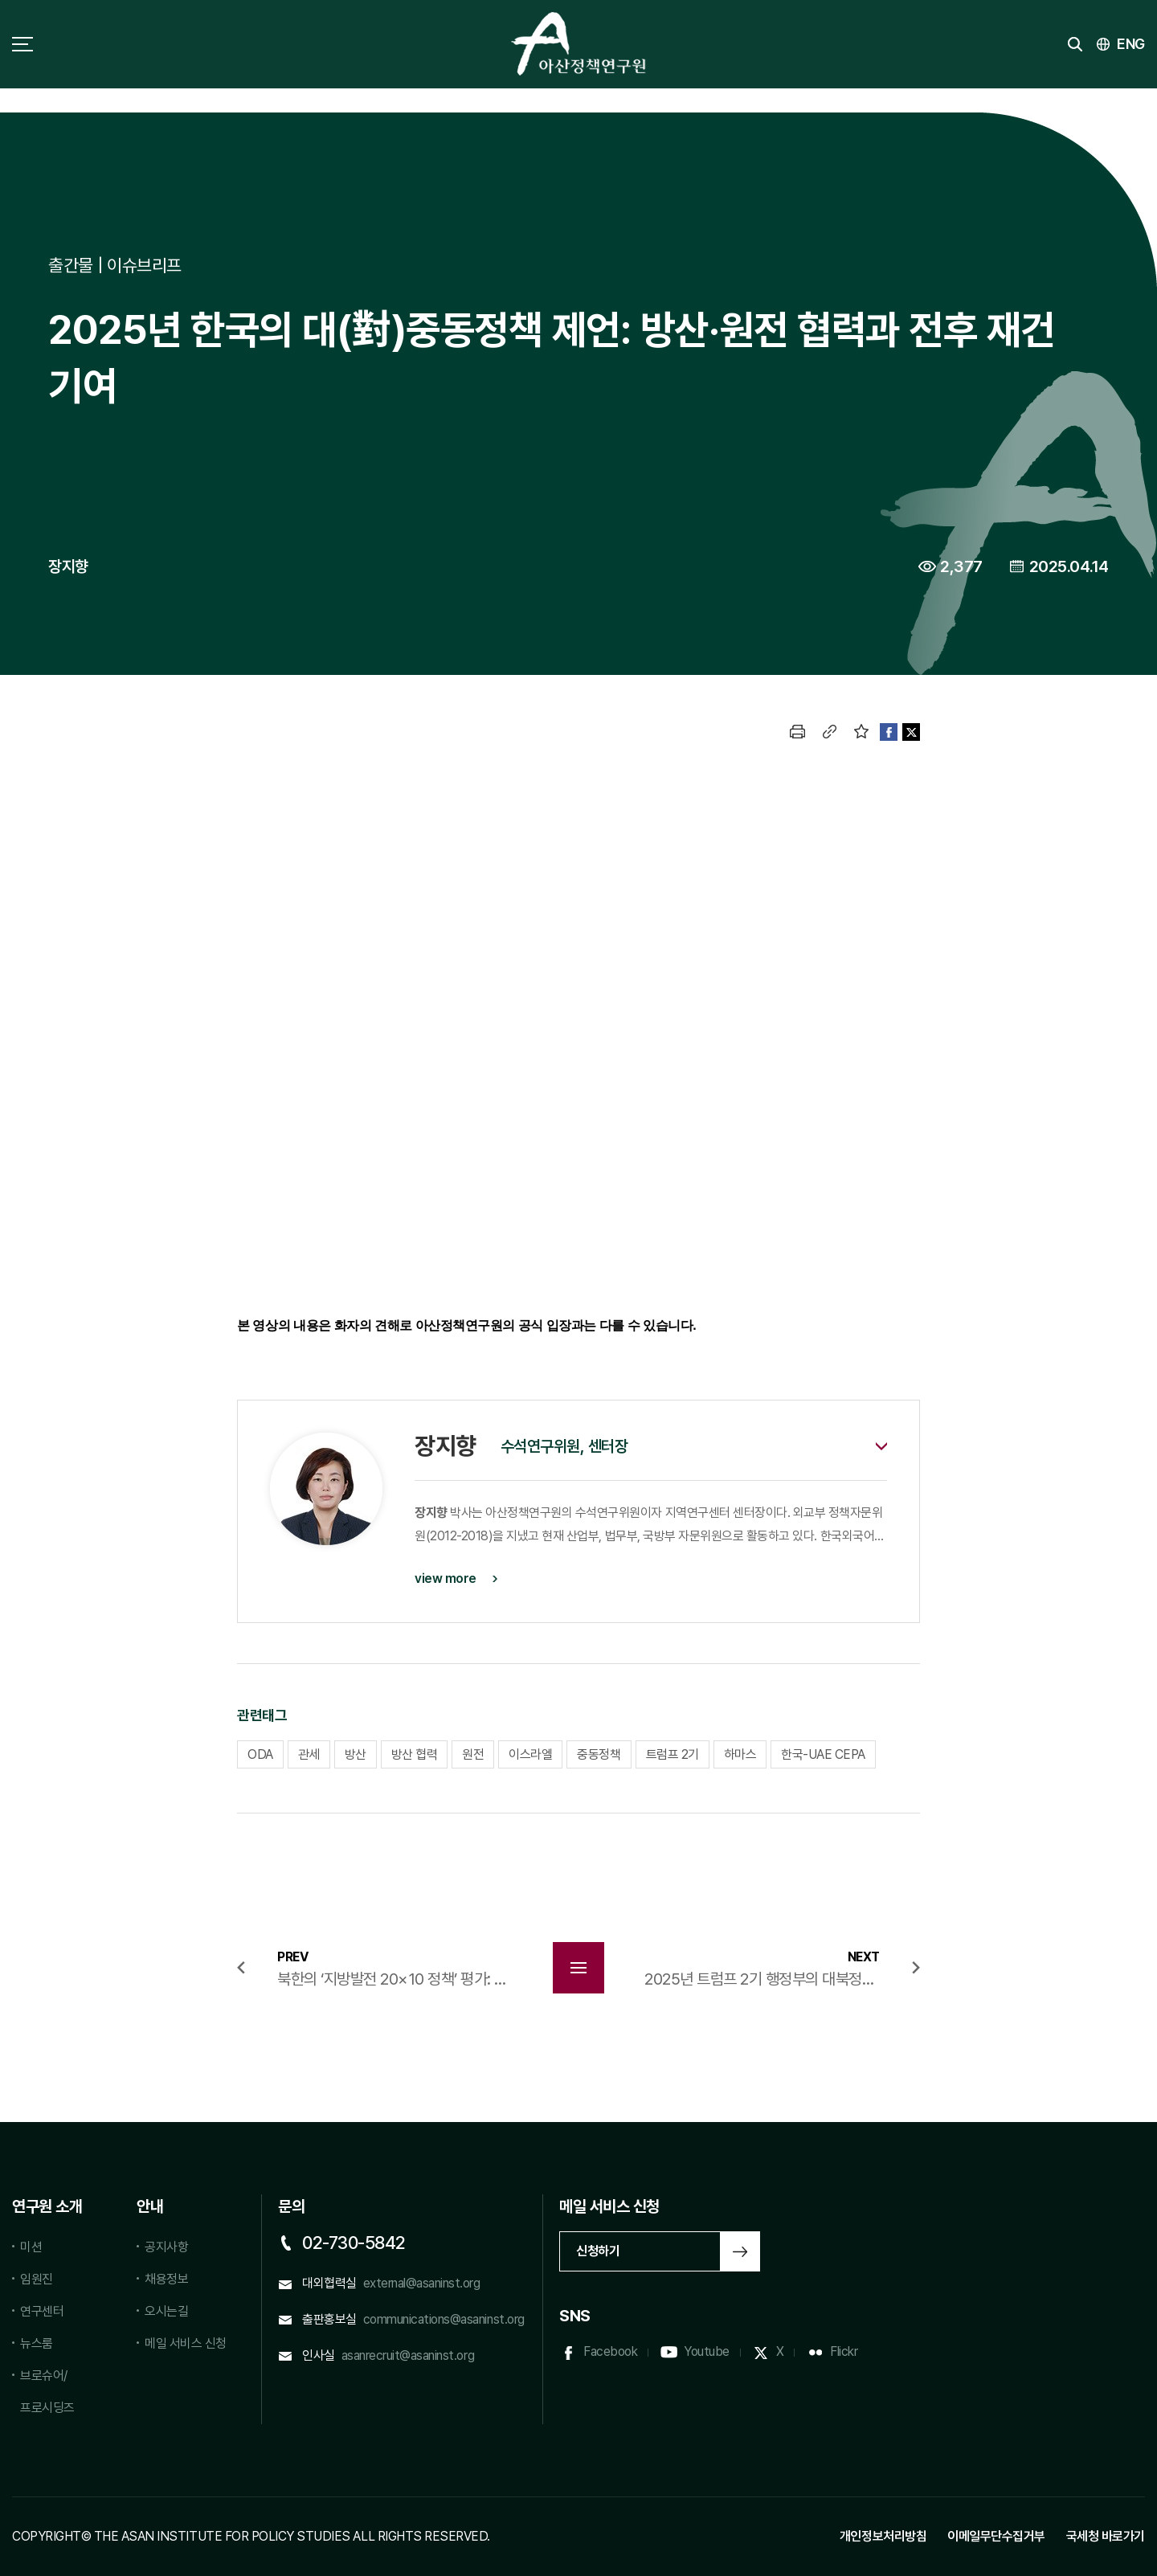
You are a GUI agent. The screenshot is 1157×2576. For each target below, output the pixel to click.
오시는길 (166, 2311)
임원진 (36, 2279)
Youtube (707, 2351)
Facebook (610, 2351)
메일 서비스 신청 (186, 2343)
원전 (473, 1754)
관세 (309, 1754)
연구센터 (41, 2311)
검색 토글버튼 (1075, 44)
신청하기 (597, 2251)
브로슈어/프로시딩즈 (47, 2391)
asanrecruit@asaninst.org (407, 2355)
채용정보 (166, 2279)
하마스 (740, 1754)
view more (445, 1578)
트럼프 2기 (672, 1754)
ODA (260, 1754)
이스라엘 (530, 1754)
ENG (1131, 43)
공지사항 (166, 2247)
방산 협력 (414, 1754)
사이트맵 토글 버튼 (22, 44)
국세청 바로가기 (1105, 2536)
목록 (578, 1968)
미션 (31, 2247)
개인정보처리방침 (883, 2536)
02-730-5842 (354, 2242)
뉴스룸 (36, 2343)
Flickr (843, 2351)
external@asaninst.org (421, 2283)
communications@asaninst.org (444, 2319)
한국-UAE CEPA (823, 1754)
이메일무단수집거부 (996, 2536)
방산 (355, 1754)
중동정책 (598, 1754)
